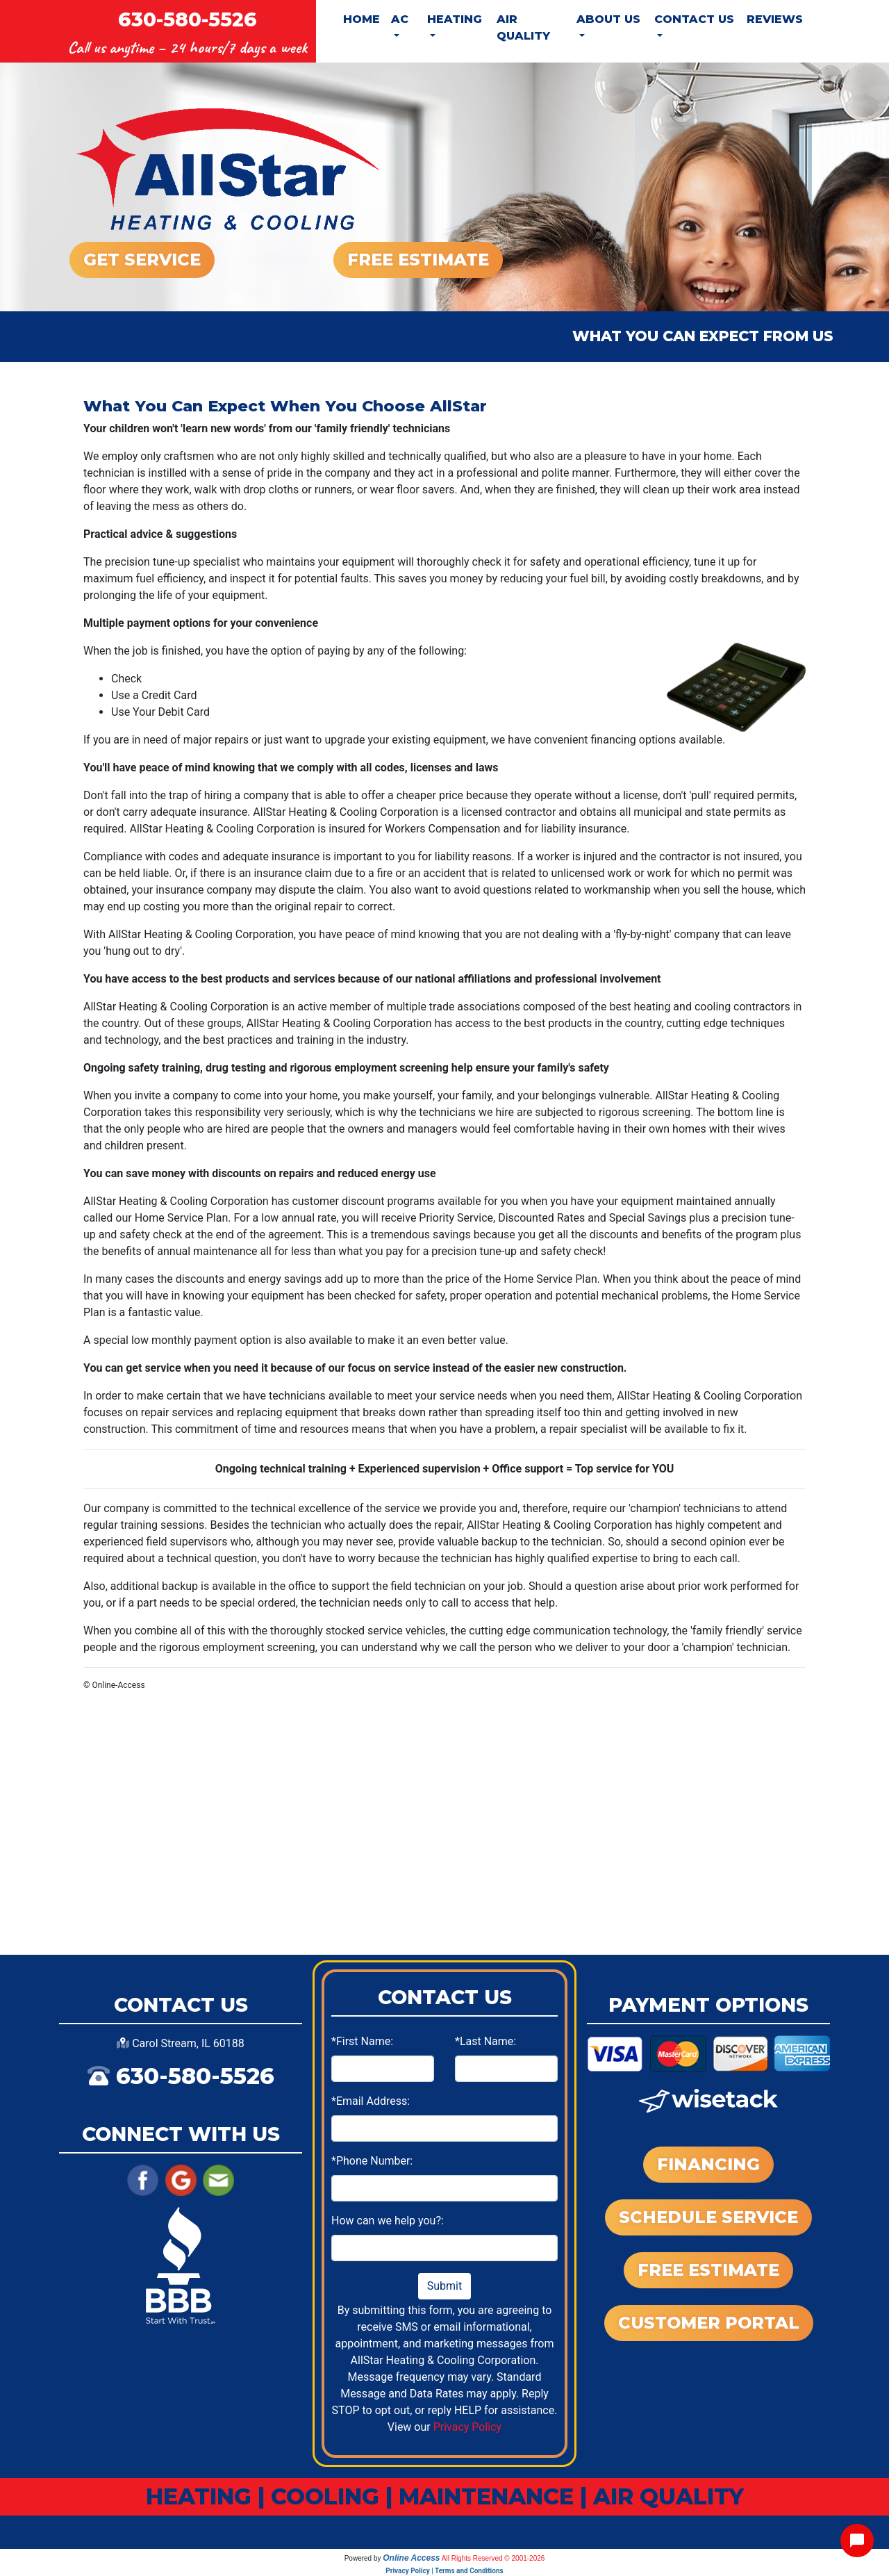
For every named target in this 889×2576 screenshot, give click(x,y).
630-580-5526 (187, 19)
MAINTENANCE (486, 2496)
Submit (444, 2285)
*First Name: (362, 2041)
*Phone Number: (372, 2160)
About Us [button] (608, 19)
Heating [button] (454, 19)
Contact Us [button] (694, 19)
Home (361, 19)
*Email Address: (370, 2101)
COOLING (325, 2496)
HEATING (198, 2496)
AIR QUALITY (668, 2496)
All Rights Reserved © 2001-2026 (493, 2558)
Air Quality (523, 27)
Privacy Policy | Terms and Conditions (444, 2571)
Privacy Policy (467, 2427)
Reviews (775, 19)
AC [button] (399, 19)
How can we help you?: (387, 2220)
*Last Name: (485, 2041)
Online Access (411, 2558)
